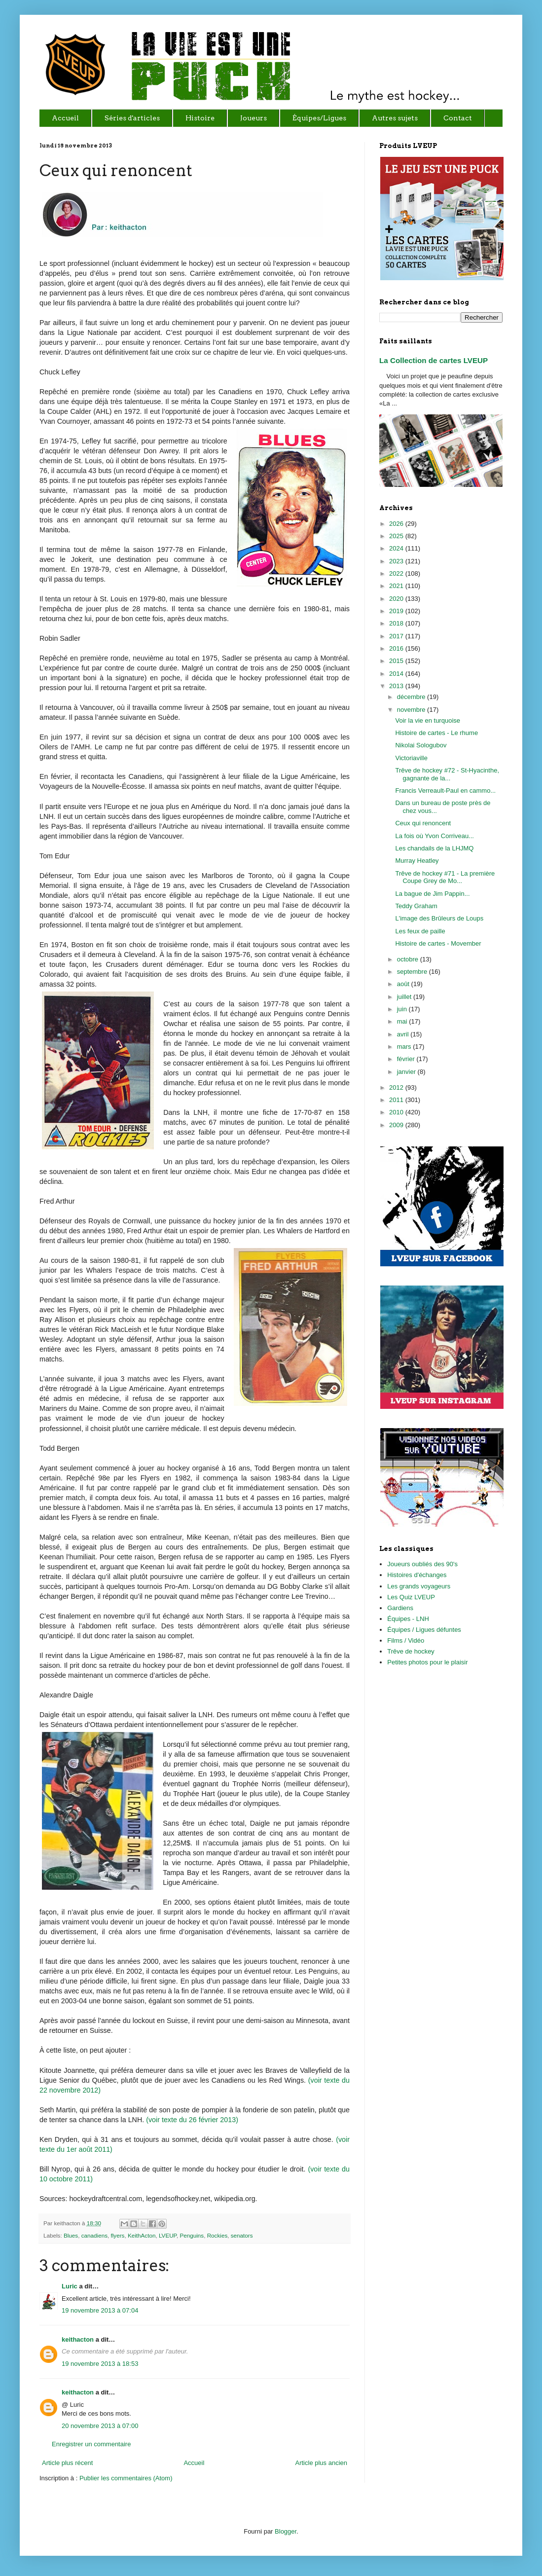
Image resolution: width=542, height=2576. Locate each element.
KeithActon (142, 2235)
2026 (397, 523)
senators (242, 2235)
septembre (413, 971)
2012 (397, 1087)
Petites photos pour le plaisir (427, 1662)
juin (403, 1009)
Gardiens (400, 1608)
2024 (397, 548)
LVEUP (168, 2235)
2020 (397, 598)
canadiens (94, 2235)
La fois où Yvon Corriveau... (434, 836)
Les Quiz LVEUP (411, 1597)
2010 (397, 1112)
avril (403, 1034)
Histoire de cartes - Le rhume (436, 732)
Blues (71, 2235)
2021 (397, 585)
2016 (397, 648)
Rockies (217, 2235)
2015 (397, 660)
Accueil (193, 2462)
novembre (412, 709)
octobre (408, 959)
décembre (412, 696)
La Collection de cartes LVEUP (433, 360)
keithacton (78, 2339)
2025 (397, 536)
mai (403, 1021)
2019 (397, 611)
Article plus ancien (321, 2462)
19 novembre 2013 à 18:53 (100, 2363)
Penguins (192, 2235)
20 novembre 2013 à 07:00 (100, 2425)
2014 (397, 673)
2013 (397, 686)
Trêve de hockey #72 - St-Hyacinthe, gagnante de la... (447, 774)
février (407, 1059)
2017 (397, 636)
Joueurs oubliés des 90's (422, 1564)
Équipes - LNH (408, 1618)
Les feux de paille (420, 931)
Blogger (285, 2531)
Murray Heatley (416, 860)
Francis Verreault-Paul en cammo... (445, 790)
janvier (407, 1071)
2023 (397, 561)
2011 (397, 1100)
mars (405, 1046)
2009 (397, 1125)
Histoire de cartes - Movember (438, 943)
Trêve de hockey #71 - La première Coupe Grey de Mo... (445, 877)
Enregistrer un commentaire (91, 2444)
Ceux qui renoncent (423, 823)
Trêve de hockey (410, 1651)
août (404, 984)
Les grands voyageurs (418, 1586)
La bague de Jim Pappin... (432, 893)
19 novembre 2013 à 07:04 (100, 2310)
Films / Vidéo (405, 1640)
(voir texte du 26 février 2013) (192, 2120)
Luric (69, 2286)
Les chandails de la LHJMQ (434, 848)
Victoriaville (411, 758)
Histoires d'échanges (416, 1575)
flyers (117, 2235)
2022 (397, 573)
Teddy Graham (416, 906)
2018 (397, 623)
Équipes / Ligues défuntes (424, 1629)
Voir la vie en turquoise (427, 720)
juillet (405, 996)
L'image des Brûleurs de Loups (439, 918)
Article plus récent (67, 2462)
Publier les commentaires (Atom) (126, 2478)
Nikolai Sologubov (420, 745)
